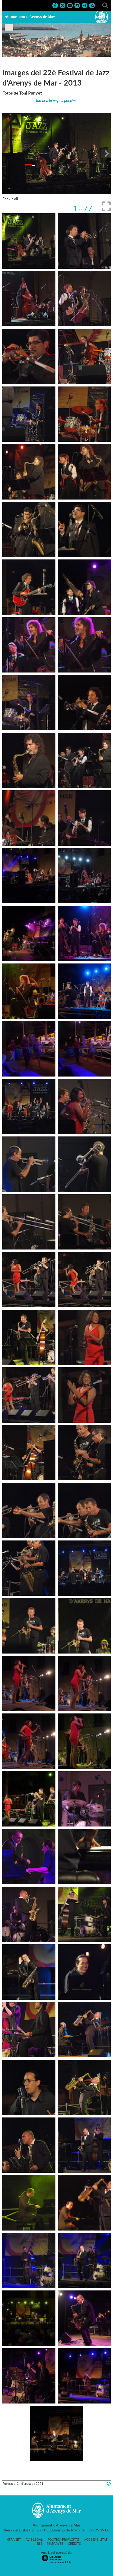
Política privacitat (63, 2539)
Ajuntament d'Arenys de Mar (30, 16)
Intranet (13, 2539)
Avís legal (34, 2539)
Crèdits (74, 2543)
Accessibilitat (96, 2539)
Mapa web (55, 2543)
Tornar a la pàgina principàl (56, 100)
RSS (39, 2543)
